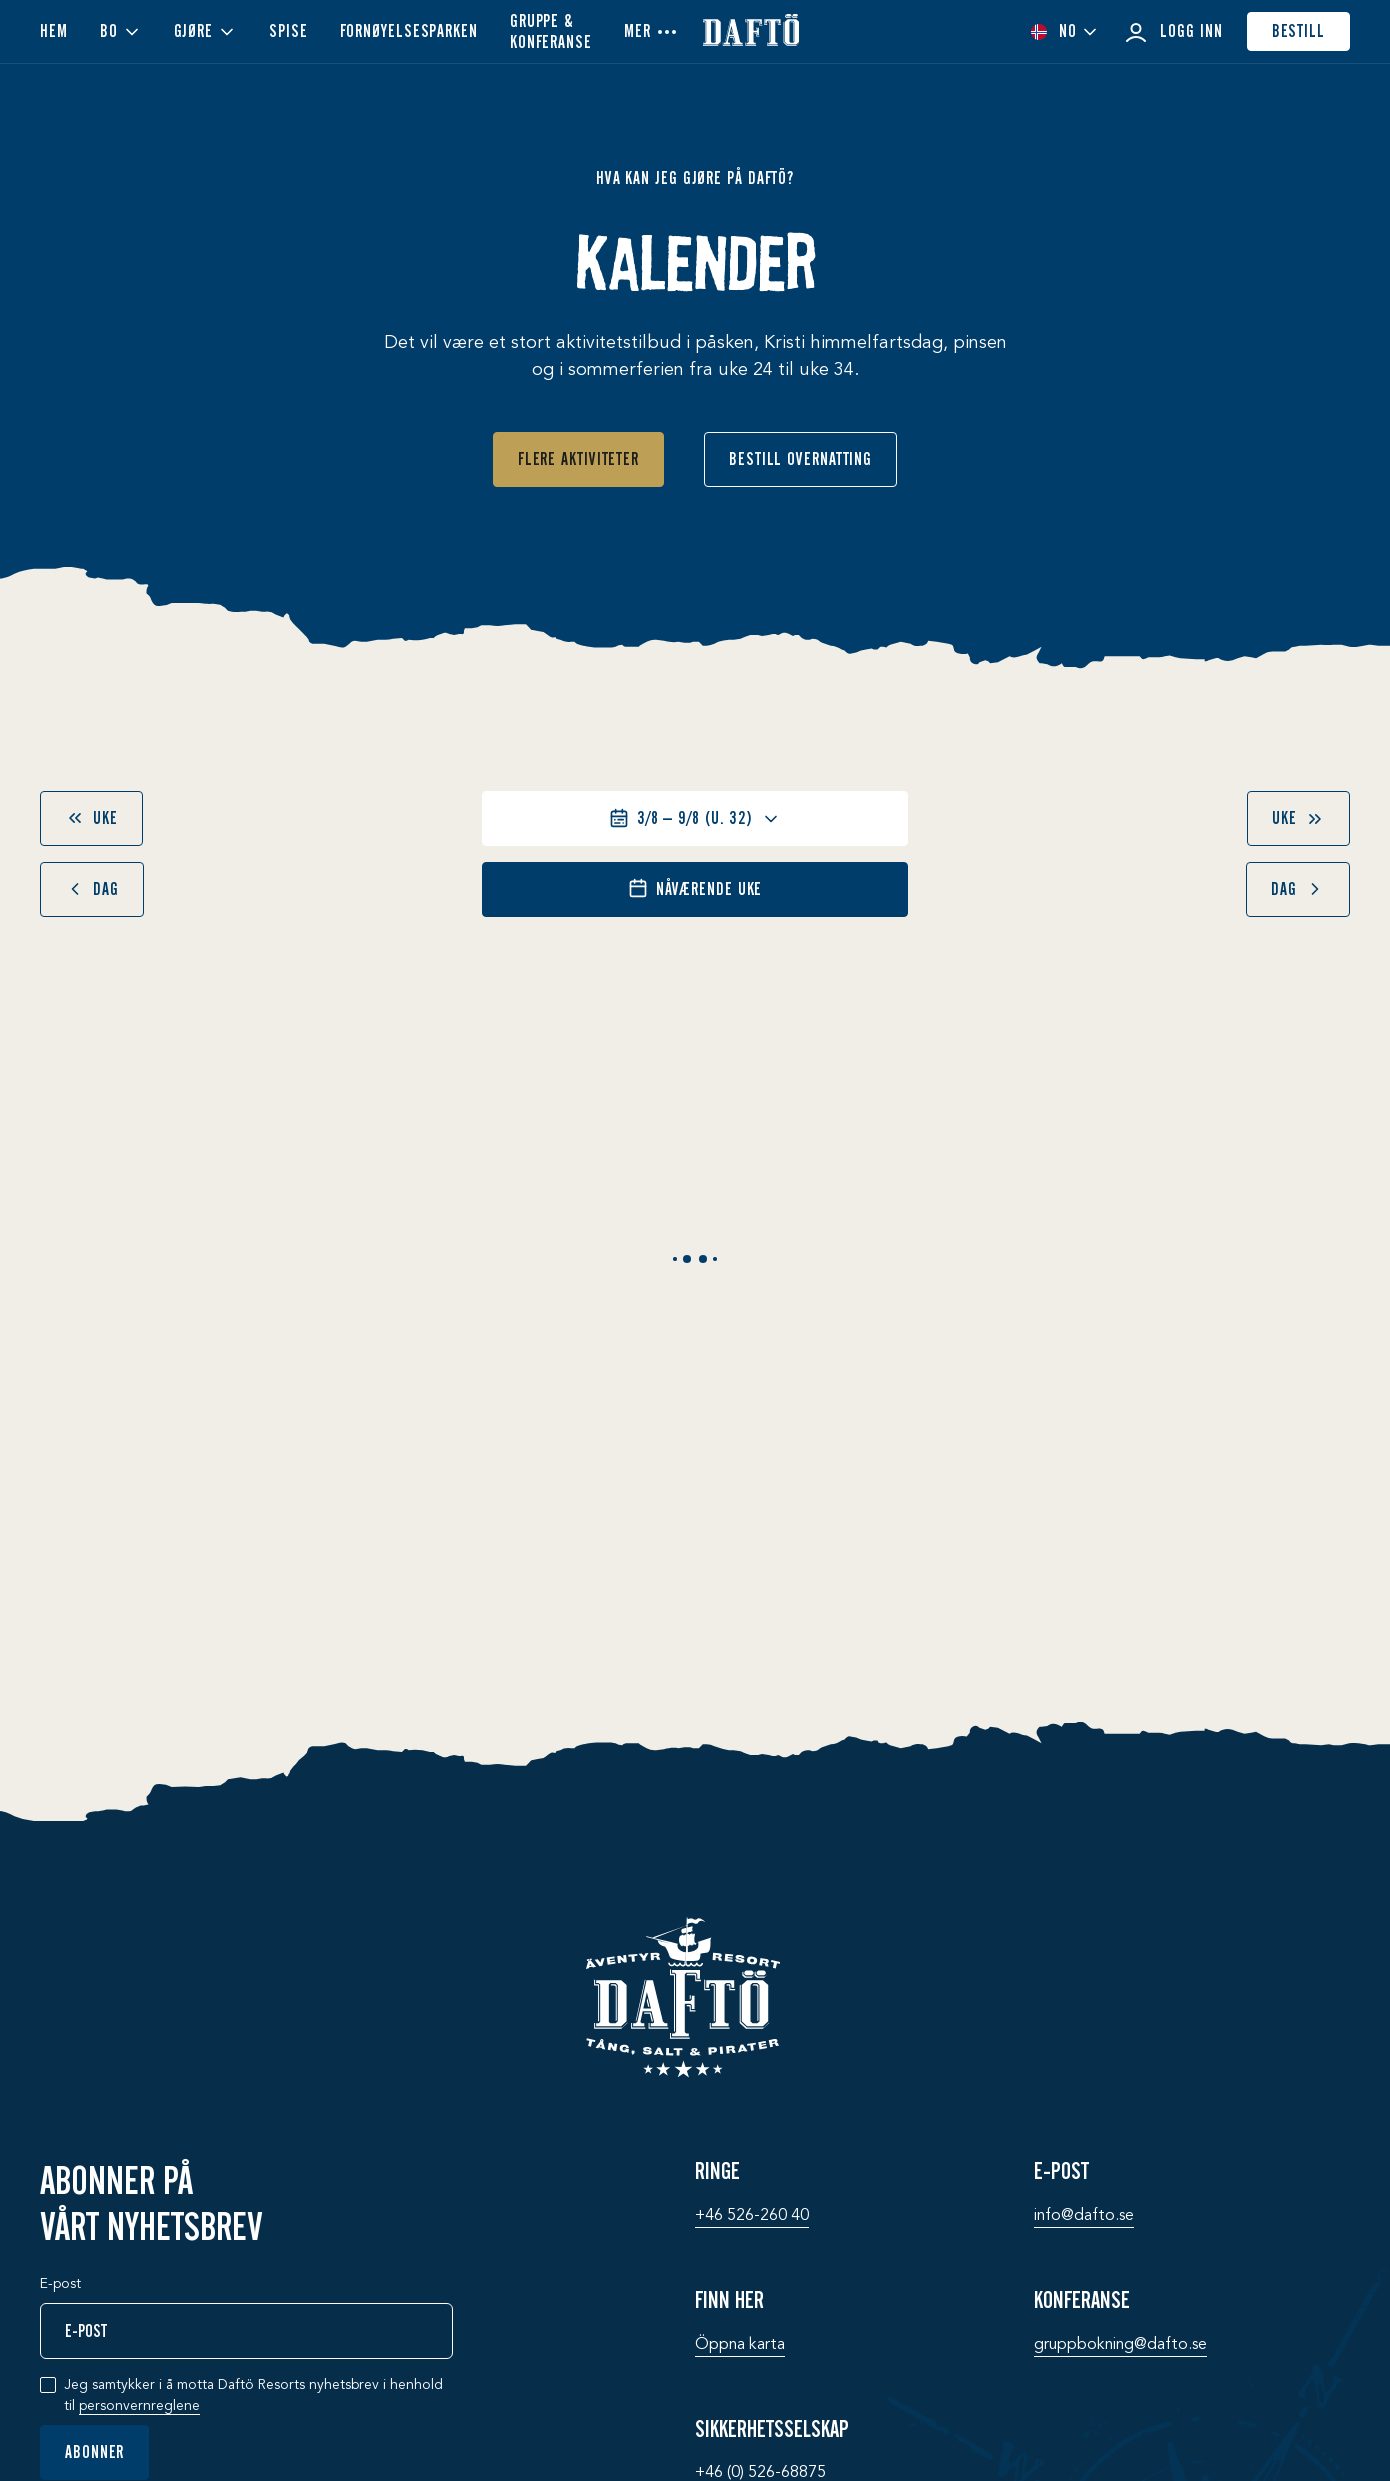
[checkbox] (48, 2385)
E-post (60, 2284)
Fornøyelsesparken (409, 31)
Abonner (94, 2452)
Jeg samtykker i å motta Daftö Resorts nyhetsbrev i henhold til (253, 2396)
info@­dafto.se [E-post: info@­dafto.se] (1084, 2216)
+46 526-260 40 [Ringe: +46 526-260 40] (752, 2216)
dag (92, 889)
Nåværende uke (695, 888)
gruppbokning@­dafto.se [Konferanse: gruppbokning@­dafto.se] (1120, 2345)
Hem (54, 31)
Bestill (1298, 31)
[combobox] (1064, 31)
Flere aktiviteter (578, 459)
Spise (288, 31)
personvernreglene (139, 2406)
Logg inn (1173, 32)
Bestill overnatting (800, 459)
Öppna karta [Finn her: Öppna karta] (740, 2345)
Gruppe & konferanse (551, 31)
